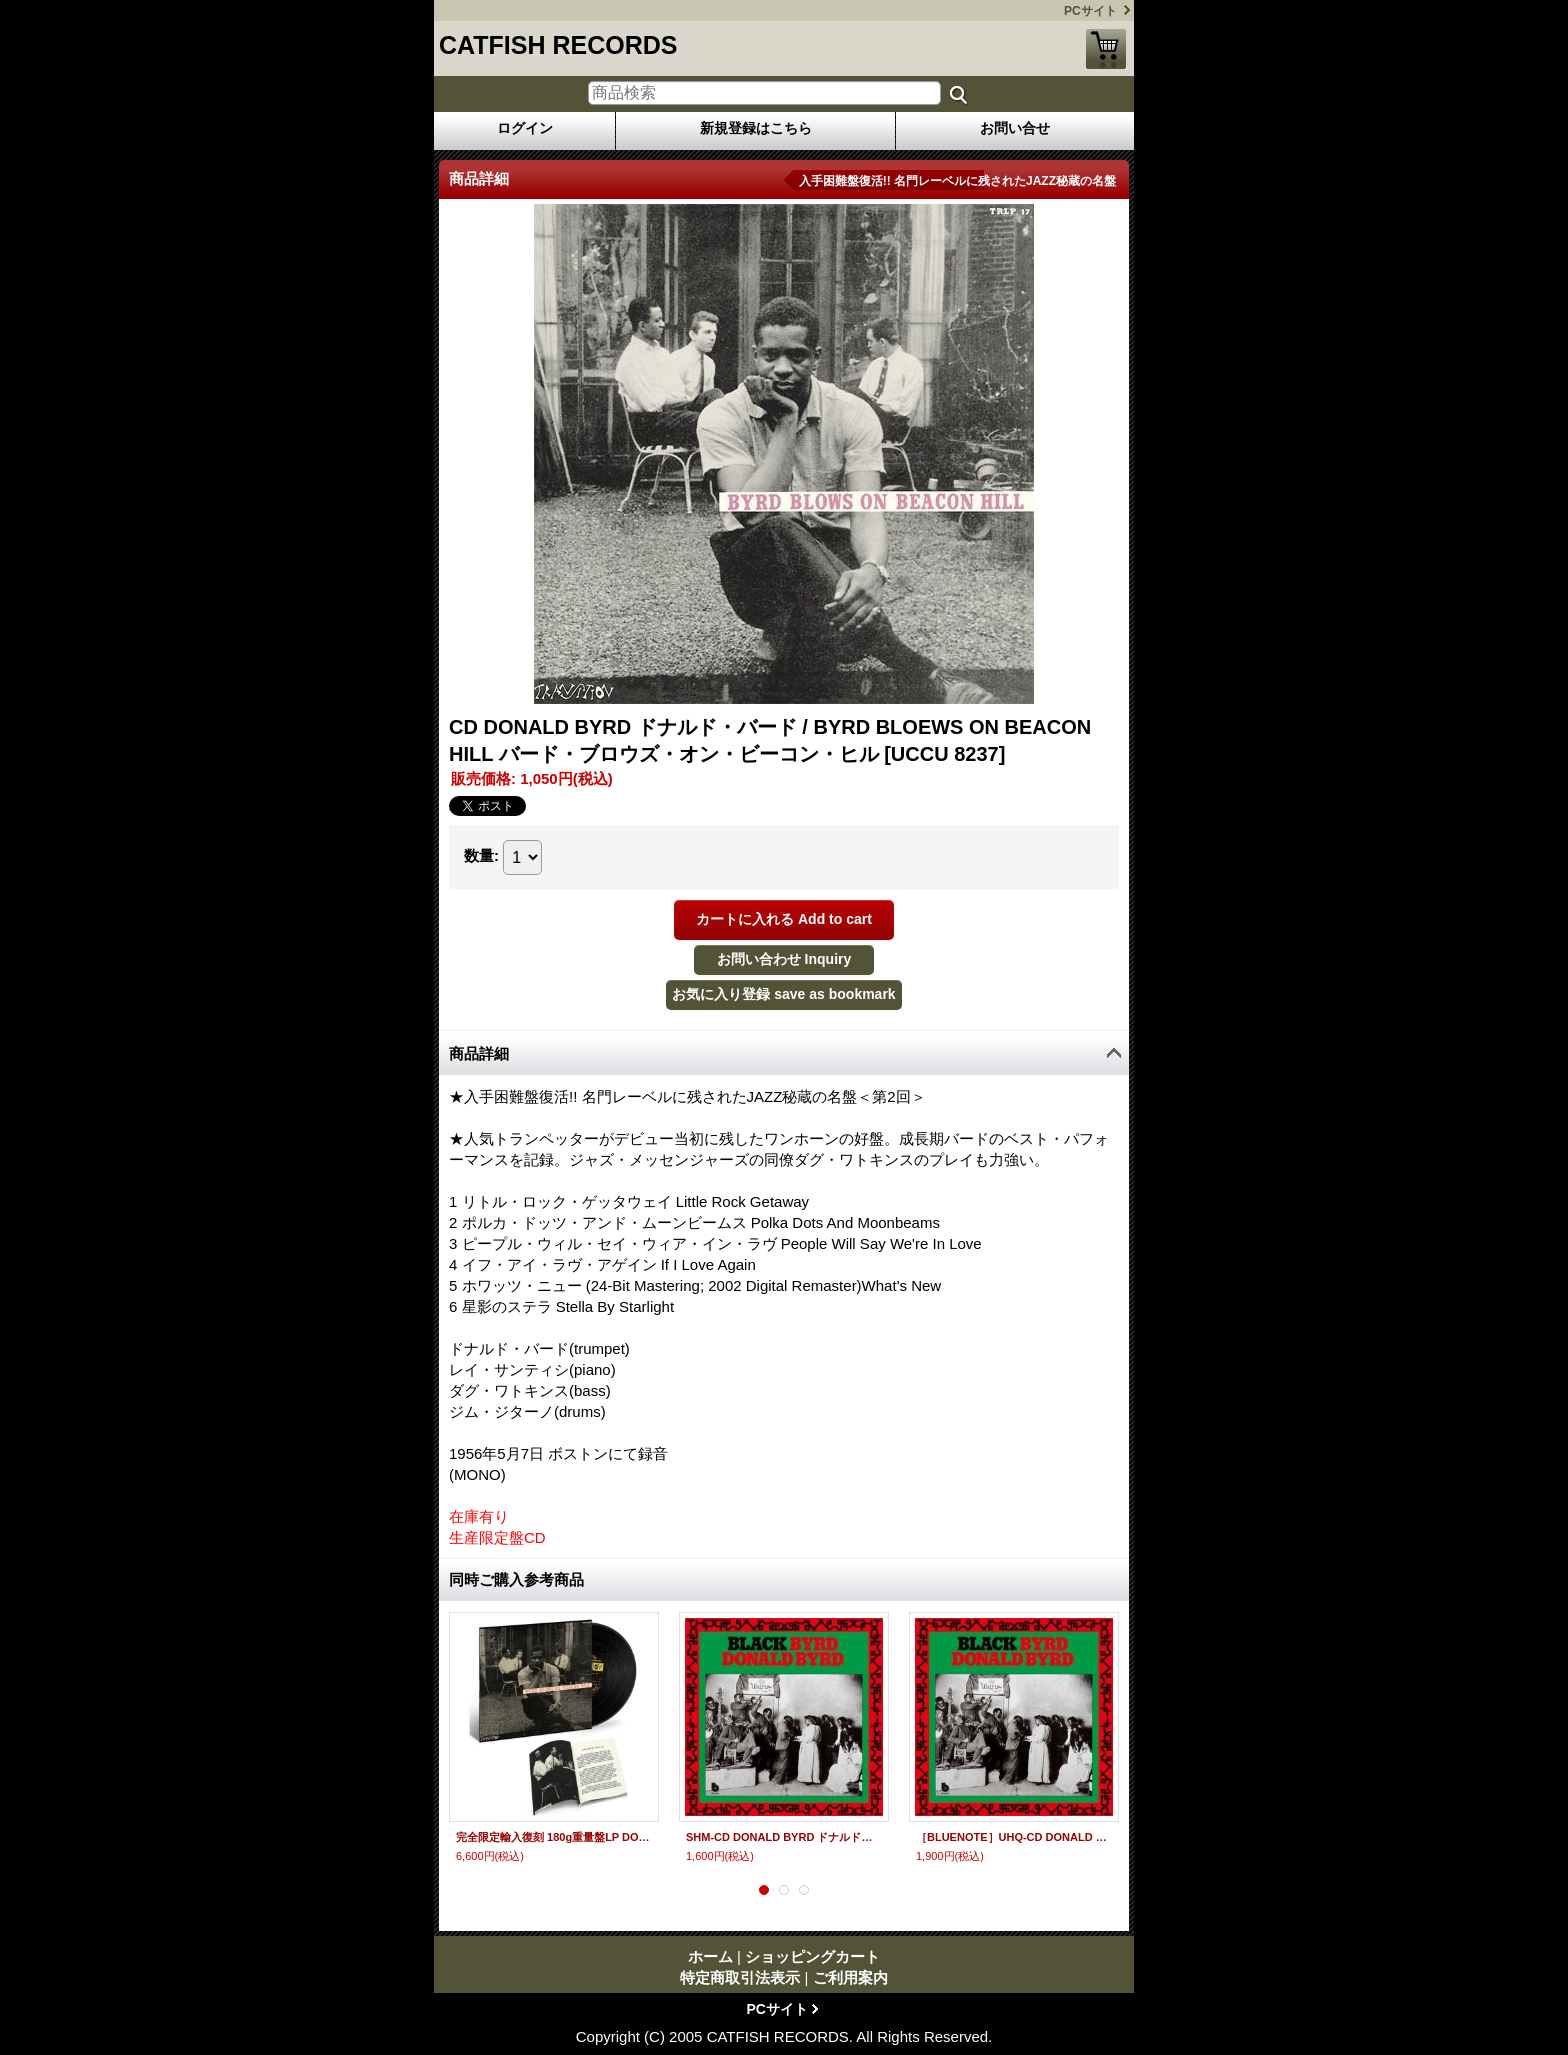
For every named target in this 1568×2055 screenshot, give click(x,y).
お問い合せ (1015, 128)
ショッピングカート (1106, 49)
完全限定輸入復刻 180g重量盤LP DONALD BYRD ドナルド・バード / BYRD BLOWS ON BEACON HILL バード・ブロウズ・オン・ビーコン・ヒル (554, 1837)
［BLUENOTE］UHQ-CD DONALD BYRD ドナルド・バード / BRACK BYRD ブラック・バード (1014, 1837)
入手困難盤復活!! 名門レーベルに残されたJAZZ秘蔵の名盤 (957, 181)
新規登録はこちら (756, 128)
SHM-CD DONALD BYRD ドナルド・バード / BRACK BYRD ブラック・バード (784, 1837)
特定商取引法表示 (740, 1977)
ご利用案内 (850, 1977)
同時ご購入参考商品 (516, 1579)
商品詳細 (479, 1053)
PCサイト (1090, 11)
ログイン (525, 128)
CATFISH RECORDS (558, 45)
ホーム (710, 1956)
